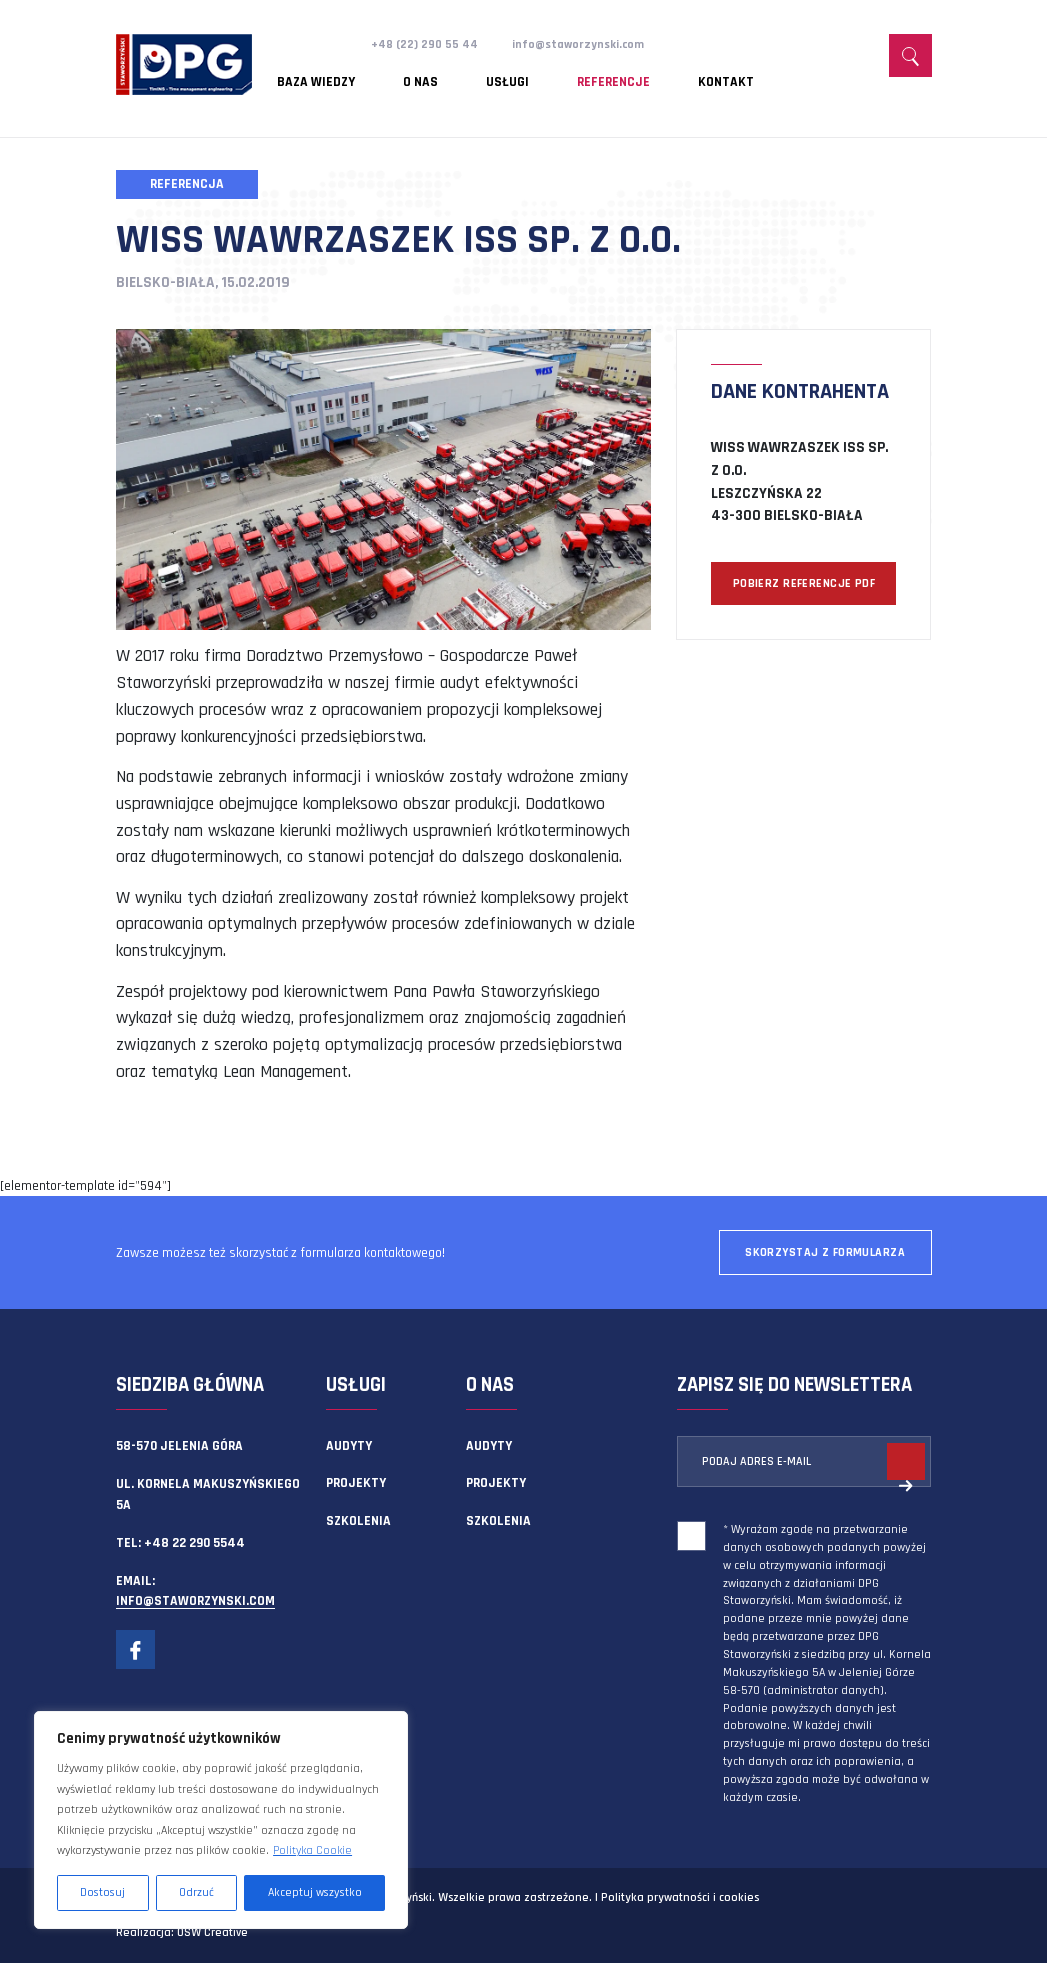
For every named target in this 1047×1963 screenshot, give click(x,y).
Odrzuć (196, 1892)
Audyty (349, 1446)
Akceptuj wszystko (315, 1892)
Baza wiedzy (316, 75)
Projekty (356, 1483)
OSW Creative (212, 1932)
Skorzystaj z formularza (825, 1252)
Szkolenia (358, 1521)
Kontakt (636, 75)
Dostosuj (102, 1892)
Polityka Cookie (312, 1850)
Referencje (546, 75)
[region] (221, 1820)
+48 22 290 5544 (194, 1543)
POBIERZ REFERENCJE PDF (804, 583)
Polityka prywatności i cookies (680, 1897)
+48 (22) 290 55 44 (427, 44)
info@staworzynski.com (588, 44)
